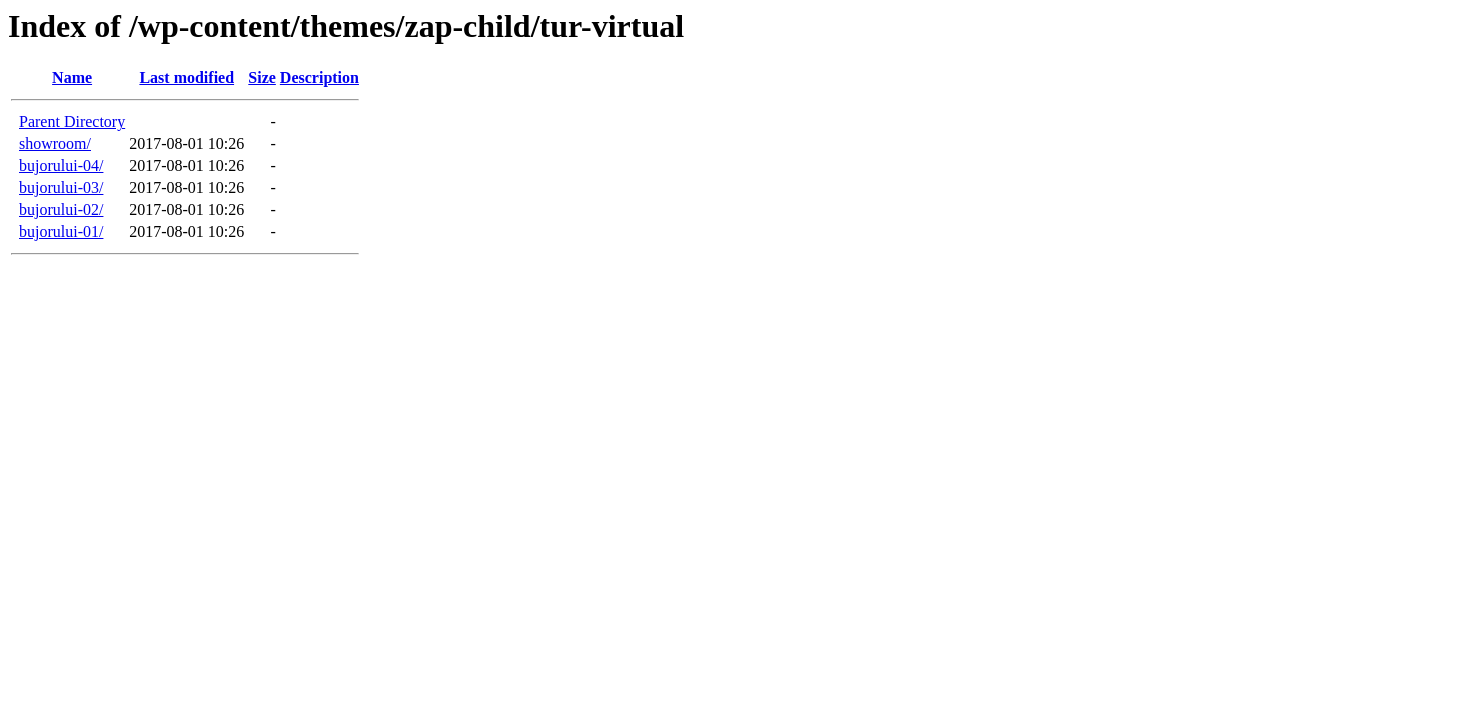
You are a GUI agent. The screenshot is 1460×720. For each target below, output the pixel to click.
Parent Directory (72, 121)
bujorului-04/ (61, 165)
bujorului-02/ (61, 209)
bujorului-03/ (61, 187)
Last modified (186, 77)
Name (72, 77)
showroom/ (55, 143)
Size (262, 77)
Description (319, 77)
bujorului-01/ (61, 231)
